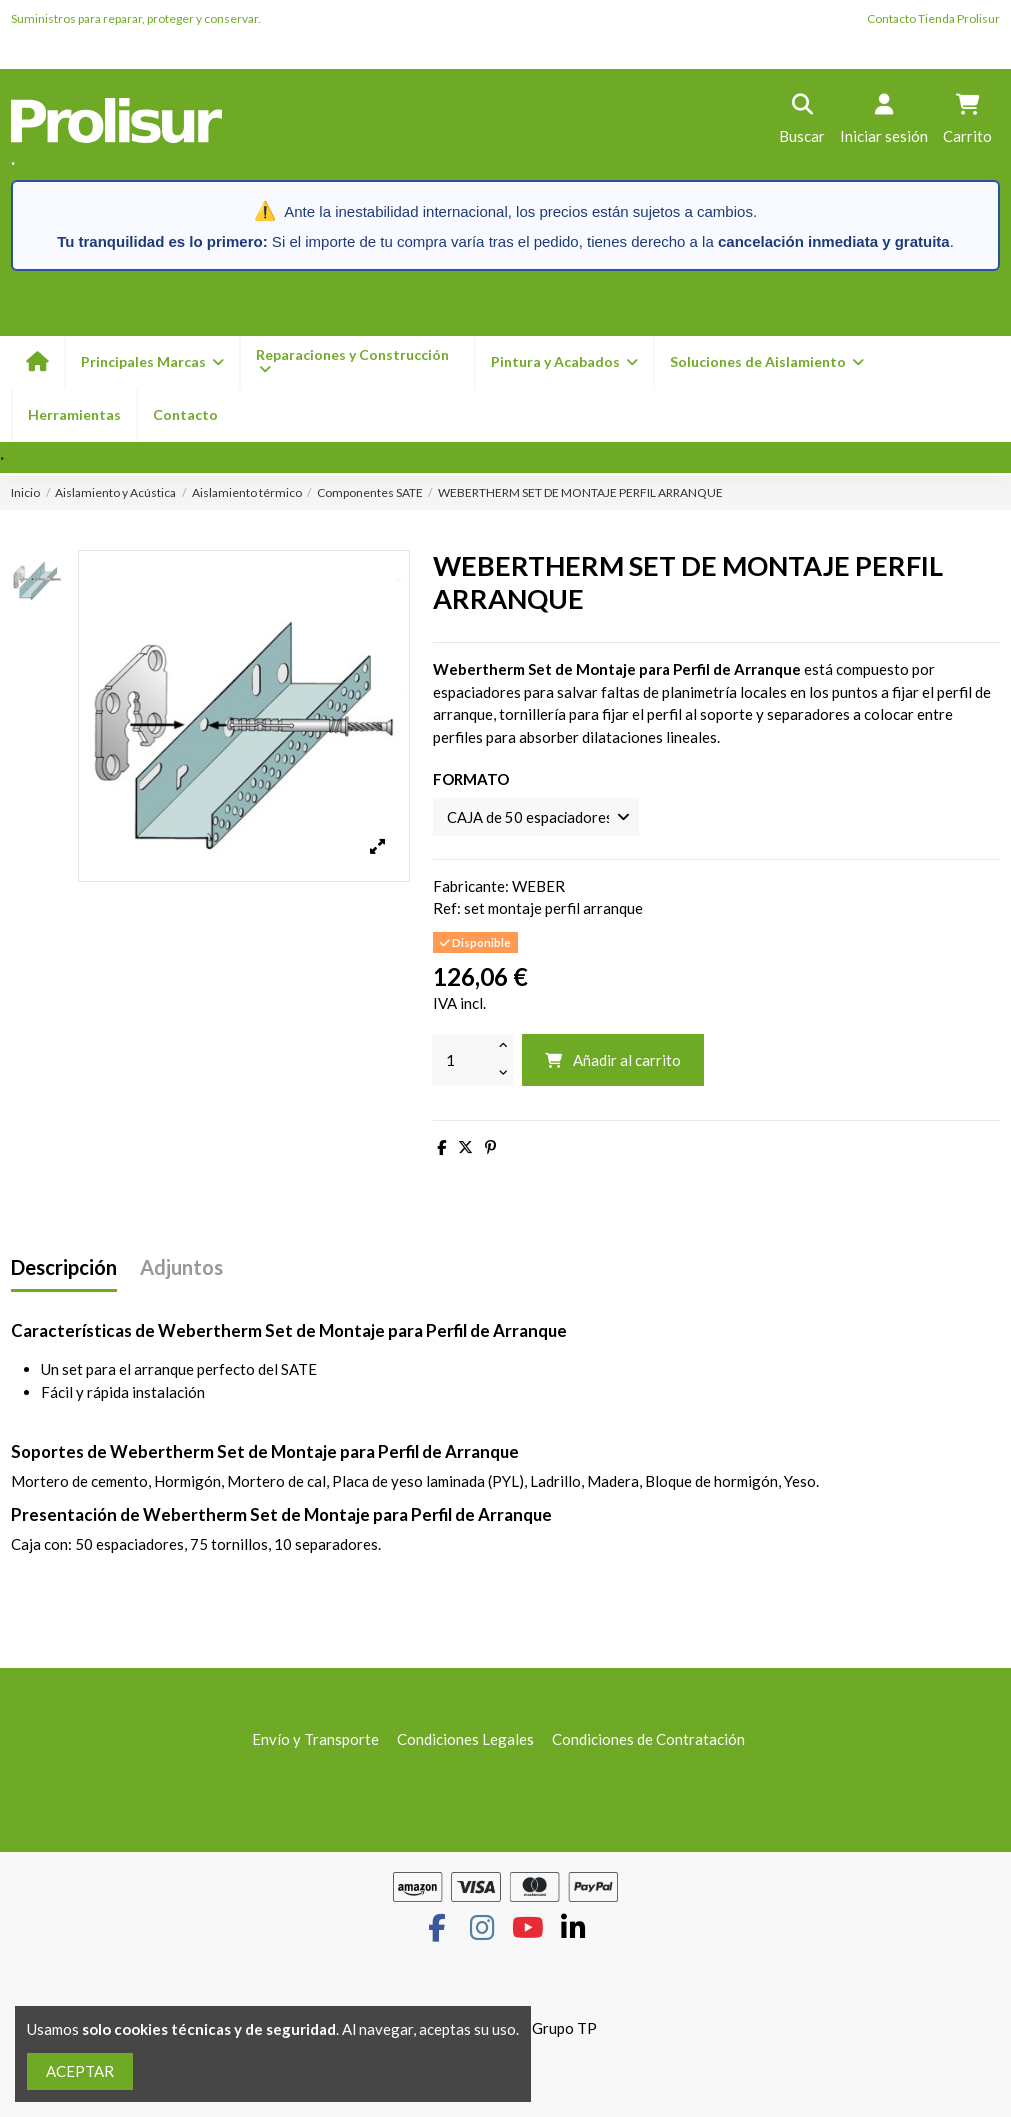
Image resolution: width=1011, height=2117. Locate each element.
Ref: (447, 909)
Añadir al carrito (612, 1061)
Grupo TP (564, 2029)
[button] (563, 362)
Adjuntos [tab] (181, 1268)
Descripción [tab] (64, 1268)
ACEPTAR (80, 2071)
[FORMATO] (538, 817)
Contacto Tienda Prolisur (933, 18)
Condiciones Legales (465, 1739)
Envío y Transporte (315, 1739)
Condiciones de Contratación (648, 1739)
